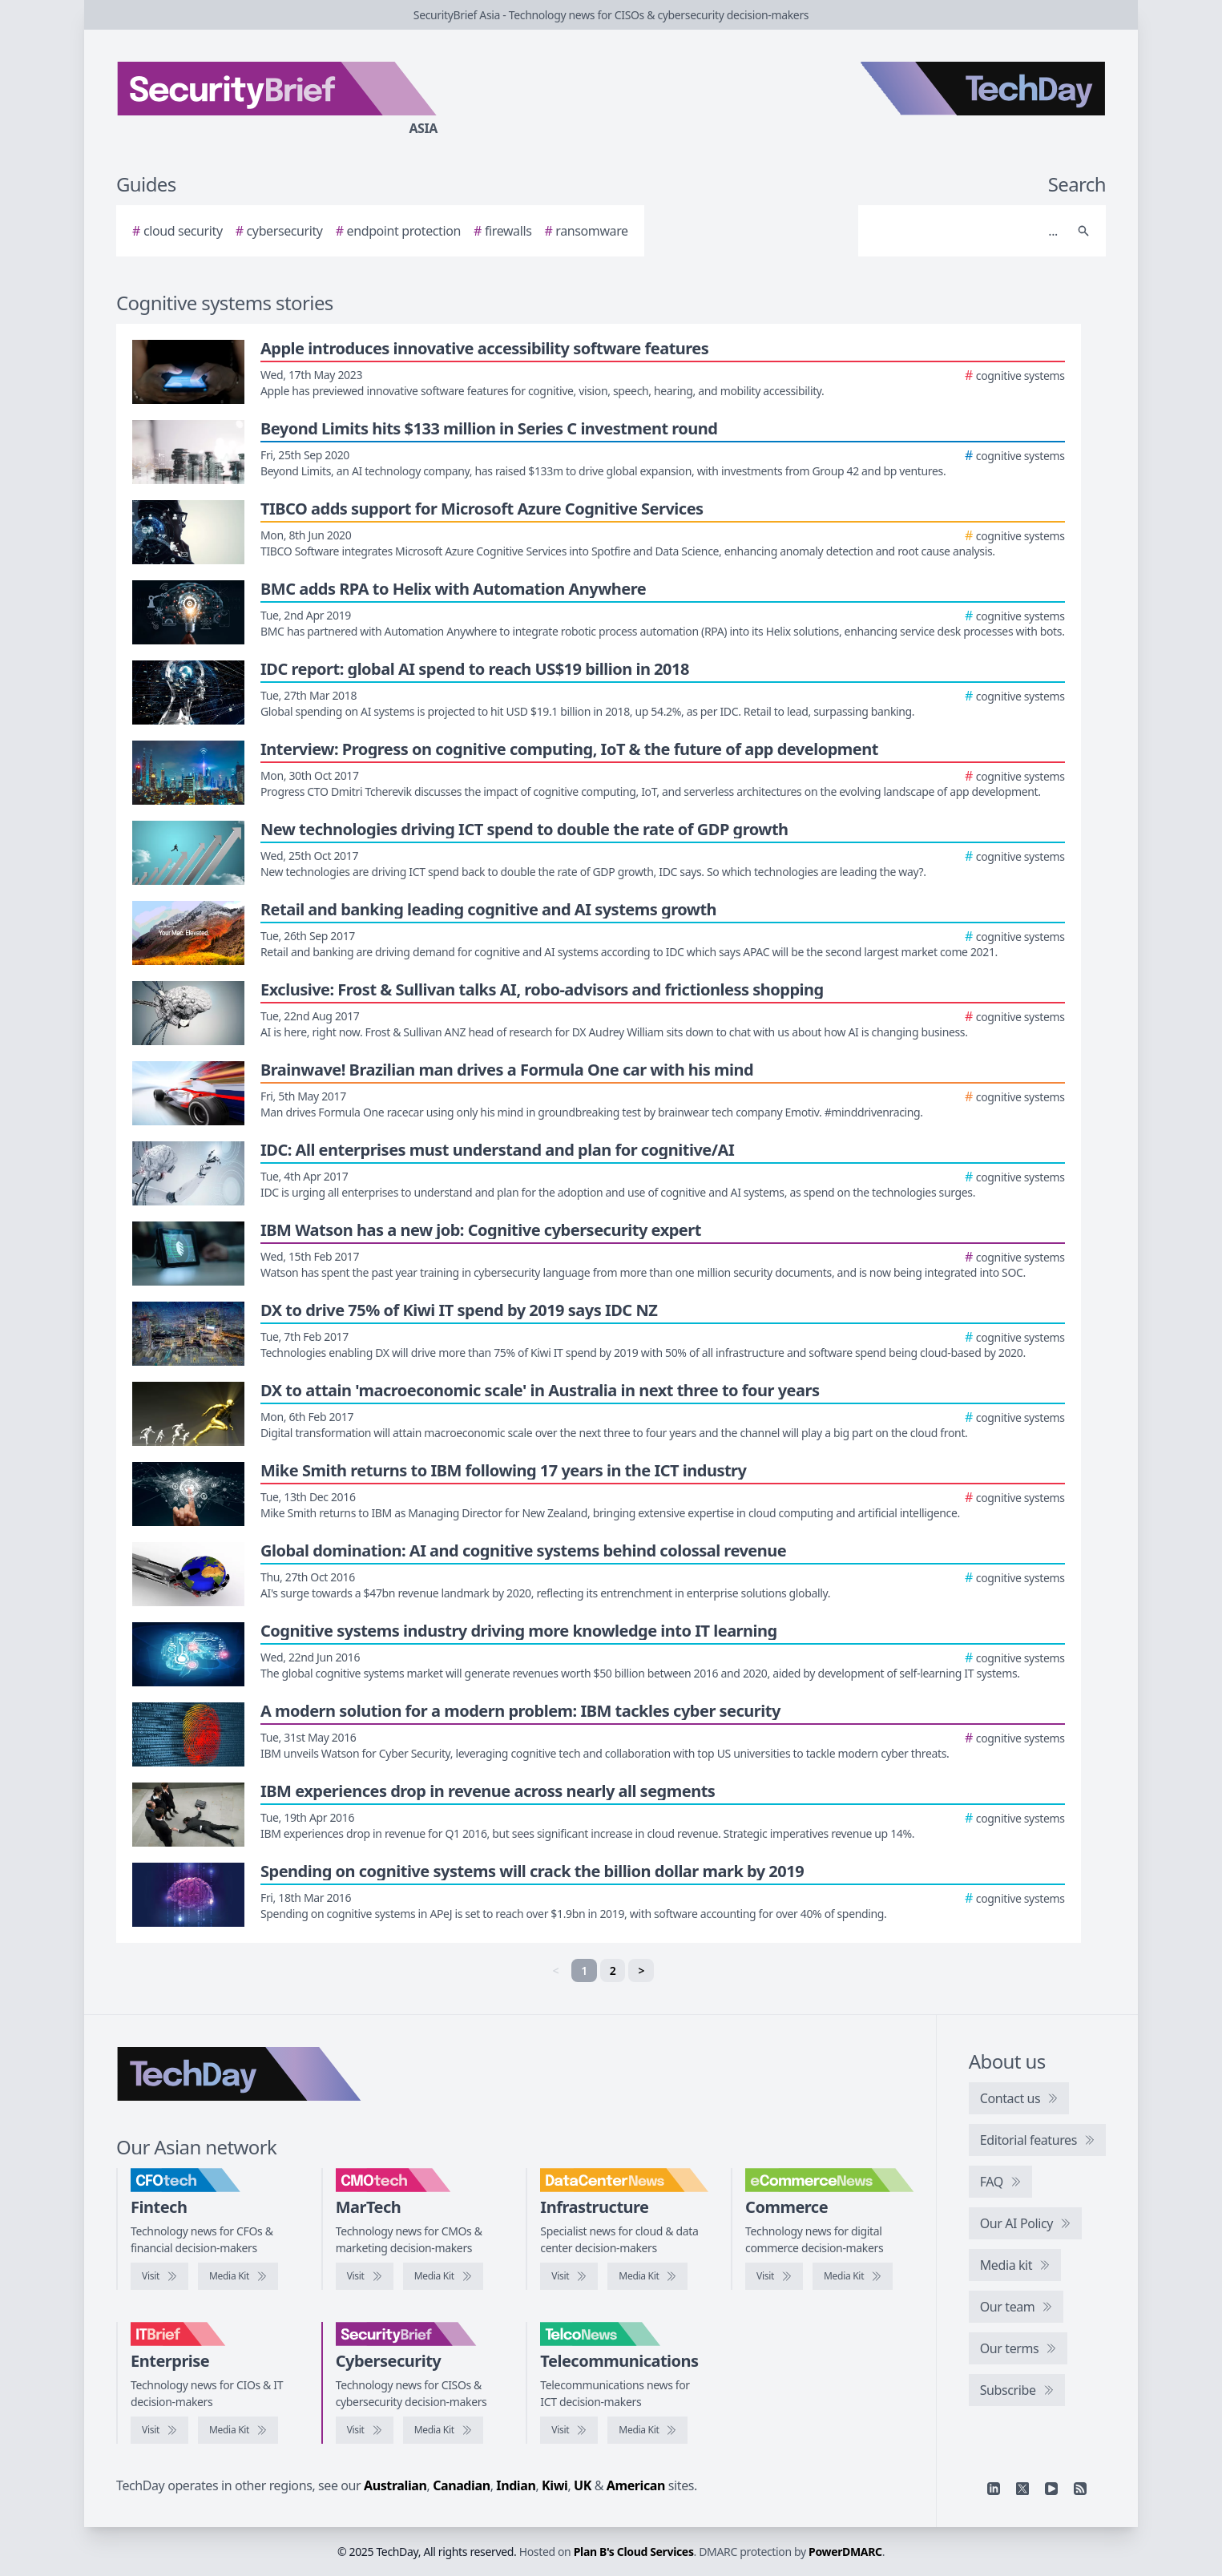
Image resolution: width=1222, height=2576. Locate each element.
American (636, 2485)
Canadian (461, 2485)
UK (582, 2485)
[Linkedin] (993, 2488)
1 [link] (584, 1970)
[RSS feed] (1080, 2488)
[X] (1022, 2488)
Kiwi (554, 2485)
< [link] (555, 1970)
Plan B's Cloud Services (634, 2551)
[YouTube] (1051, 2488)
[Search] (966, 231)
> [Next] (641, 1970)
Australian (395, 2485)
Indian (515, 2485)
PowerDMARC (845, 2551)
